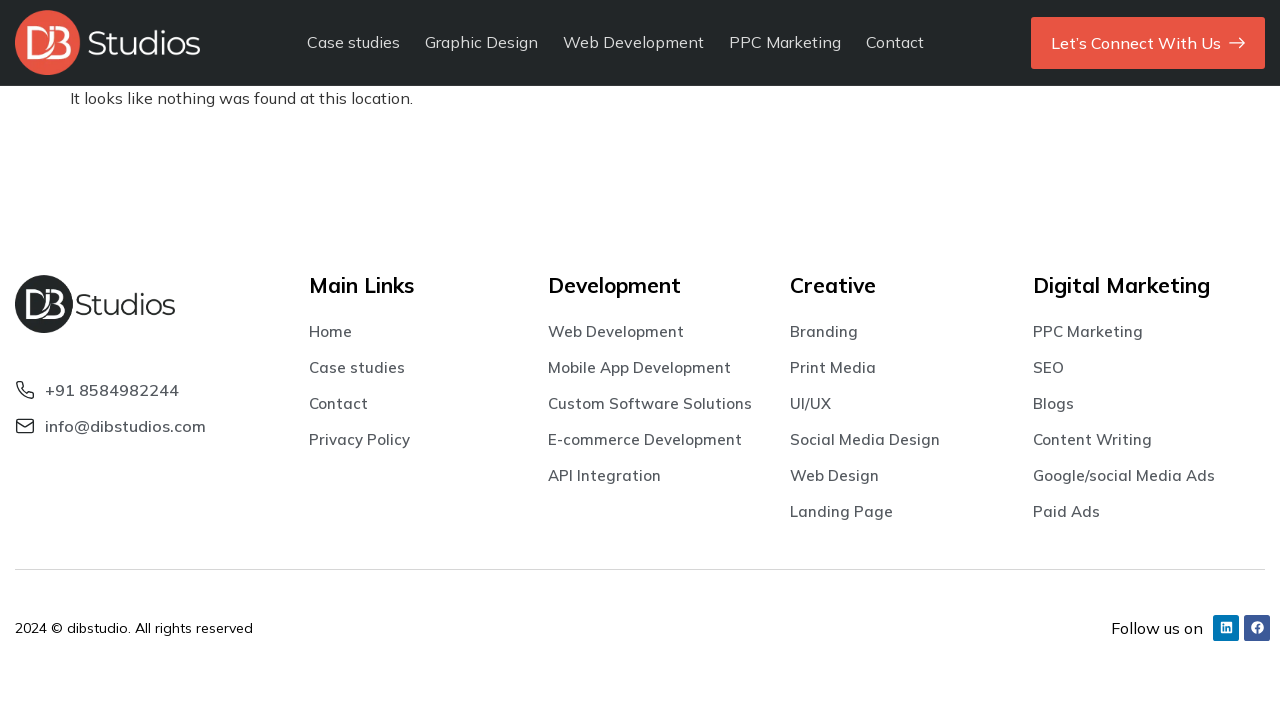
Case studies (353, 42)
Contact (895, 42)
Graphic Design (481, 42)
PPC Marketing (785, 42)
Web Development (633, 42)
